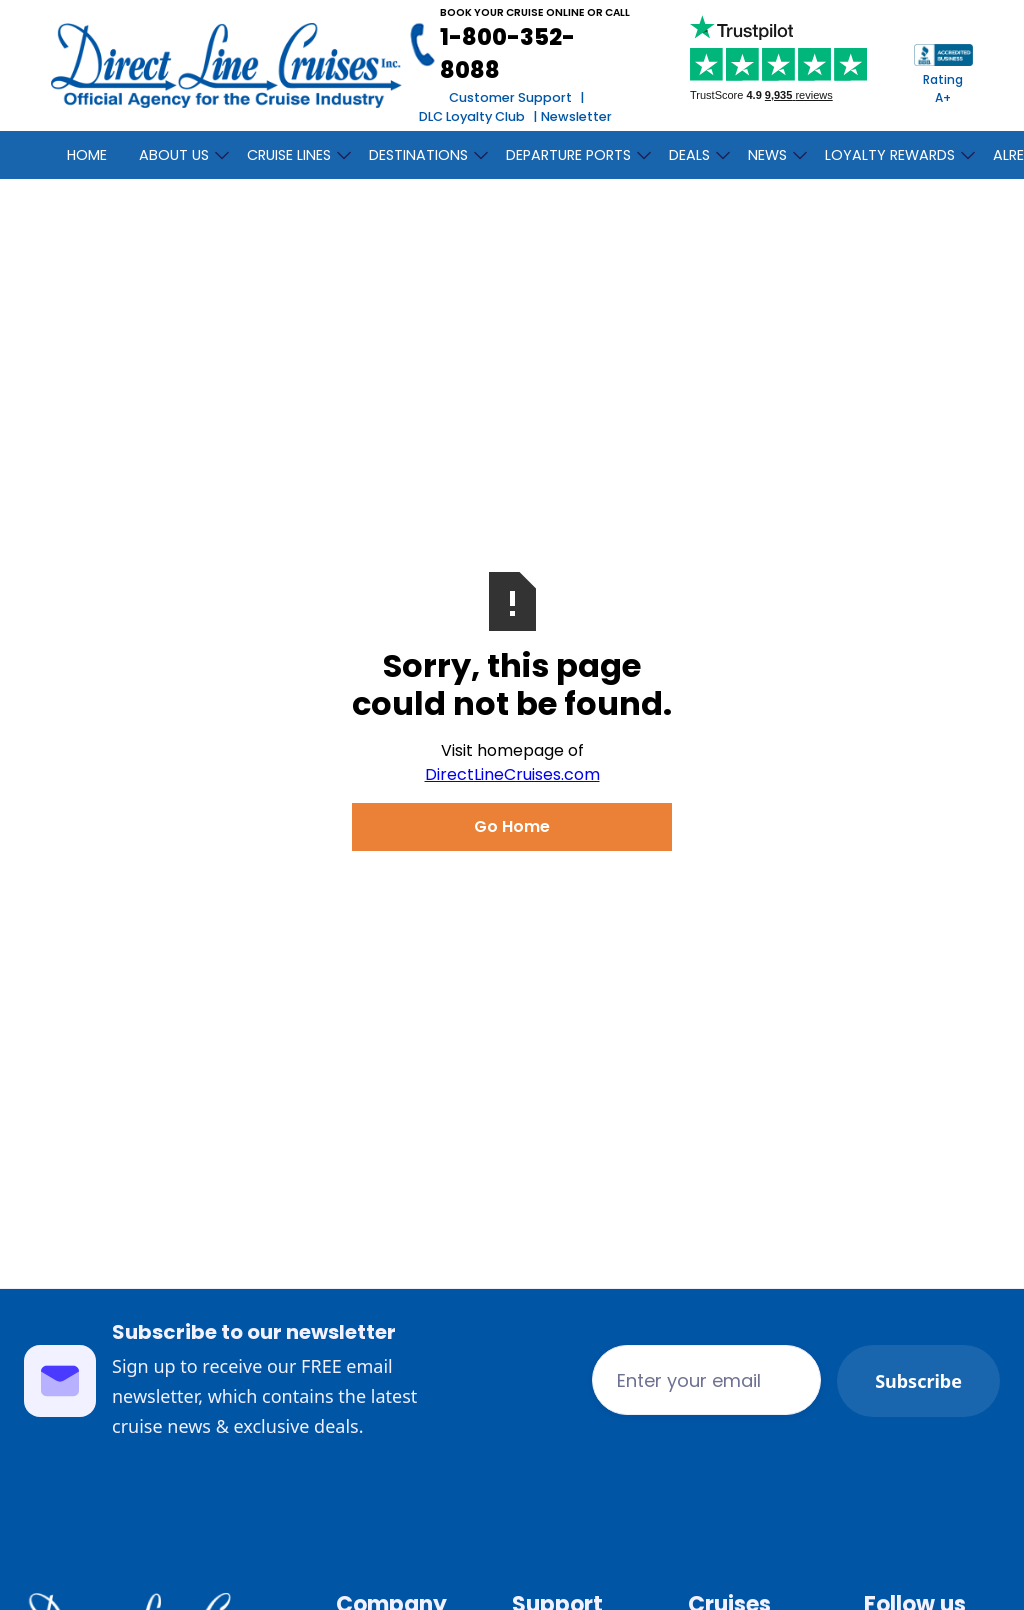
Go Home (512, 826)
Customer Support (510, 97)
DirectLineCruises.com (512, 774)
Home (87, 155)
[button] (177, 152)
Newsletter (576, 116)
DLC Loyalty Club (472, 116)
